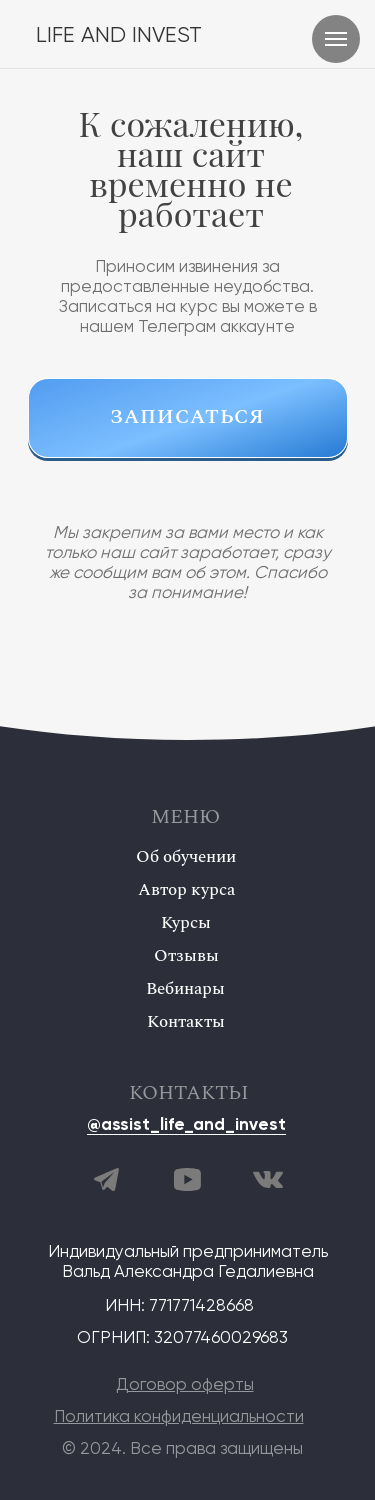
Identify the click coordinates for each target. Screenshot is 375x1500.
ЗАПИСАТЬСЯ (187, 417)
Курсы (186, 923)
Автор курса (186, 890)
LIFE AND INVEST (119, 36)
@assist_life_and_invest (186, 1125)
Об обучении (186, 857)
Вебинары (185, 989)
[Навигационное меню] (336, 39)
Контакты (186, 1022)
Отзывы (186, 956)
